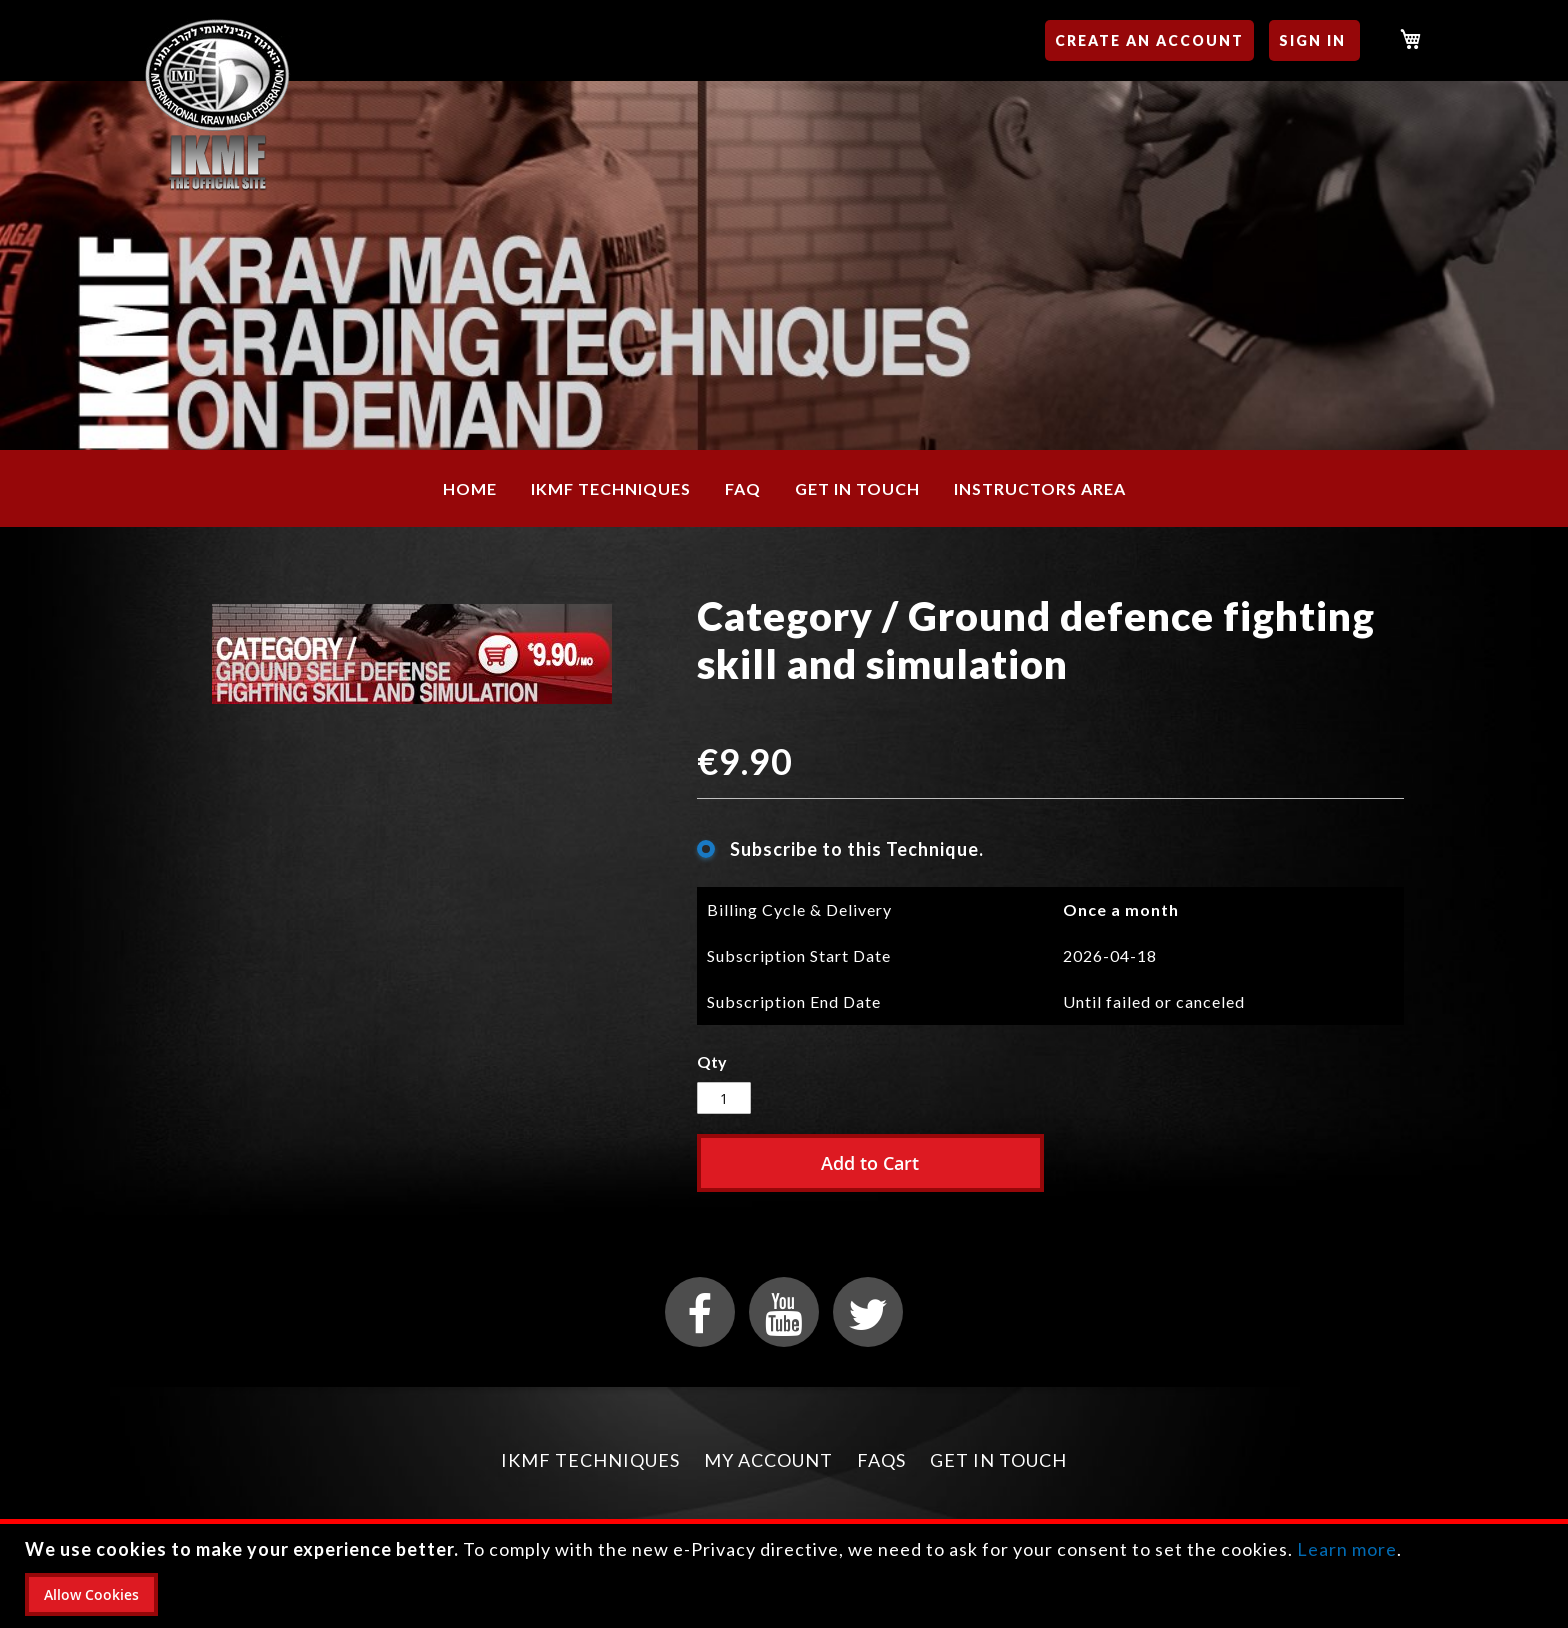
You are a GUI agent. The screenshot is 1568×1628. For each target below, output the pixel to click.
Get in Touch (998, 1460)
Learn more (1347, 1549)
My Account (768, 1460)
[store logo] (217, 105)
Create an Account (1149, 40)
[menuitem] (470, 488)
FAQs (881, 1460)
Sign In (1312, 40)
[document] (786, 1576)
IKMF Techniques (590, 1460)
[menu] (784, 488)
